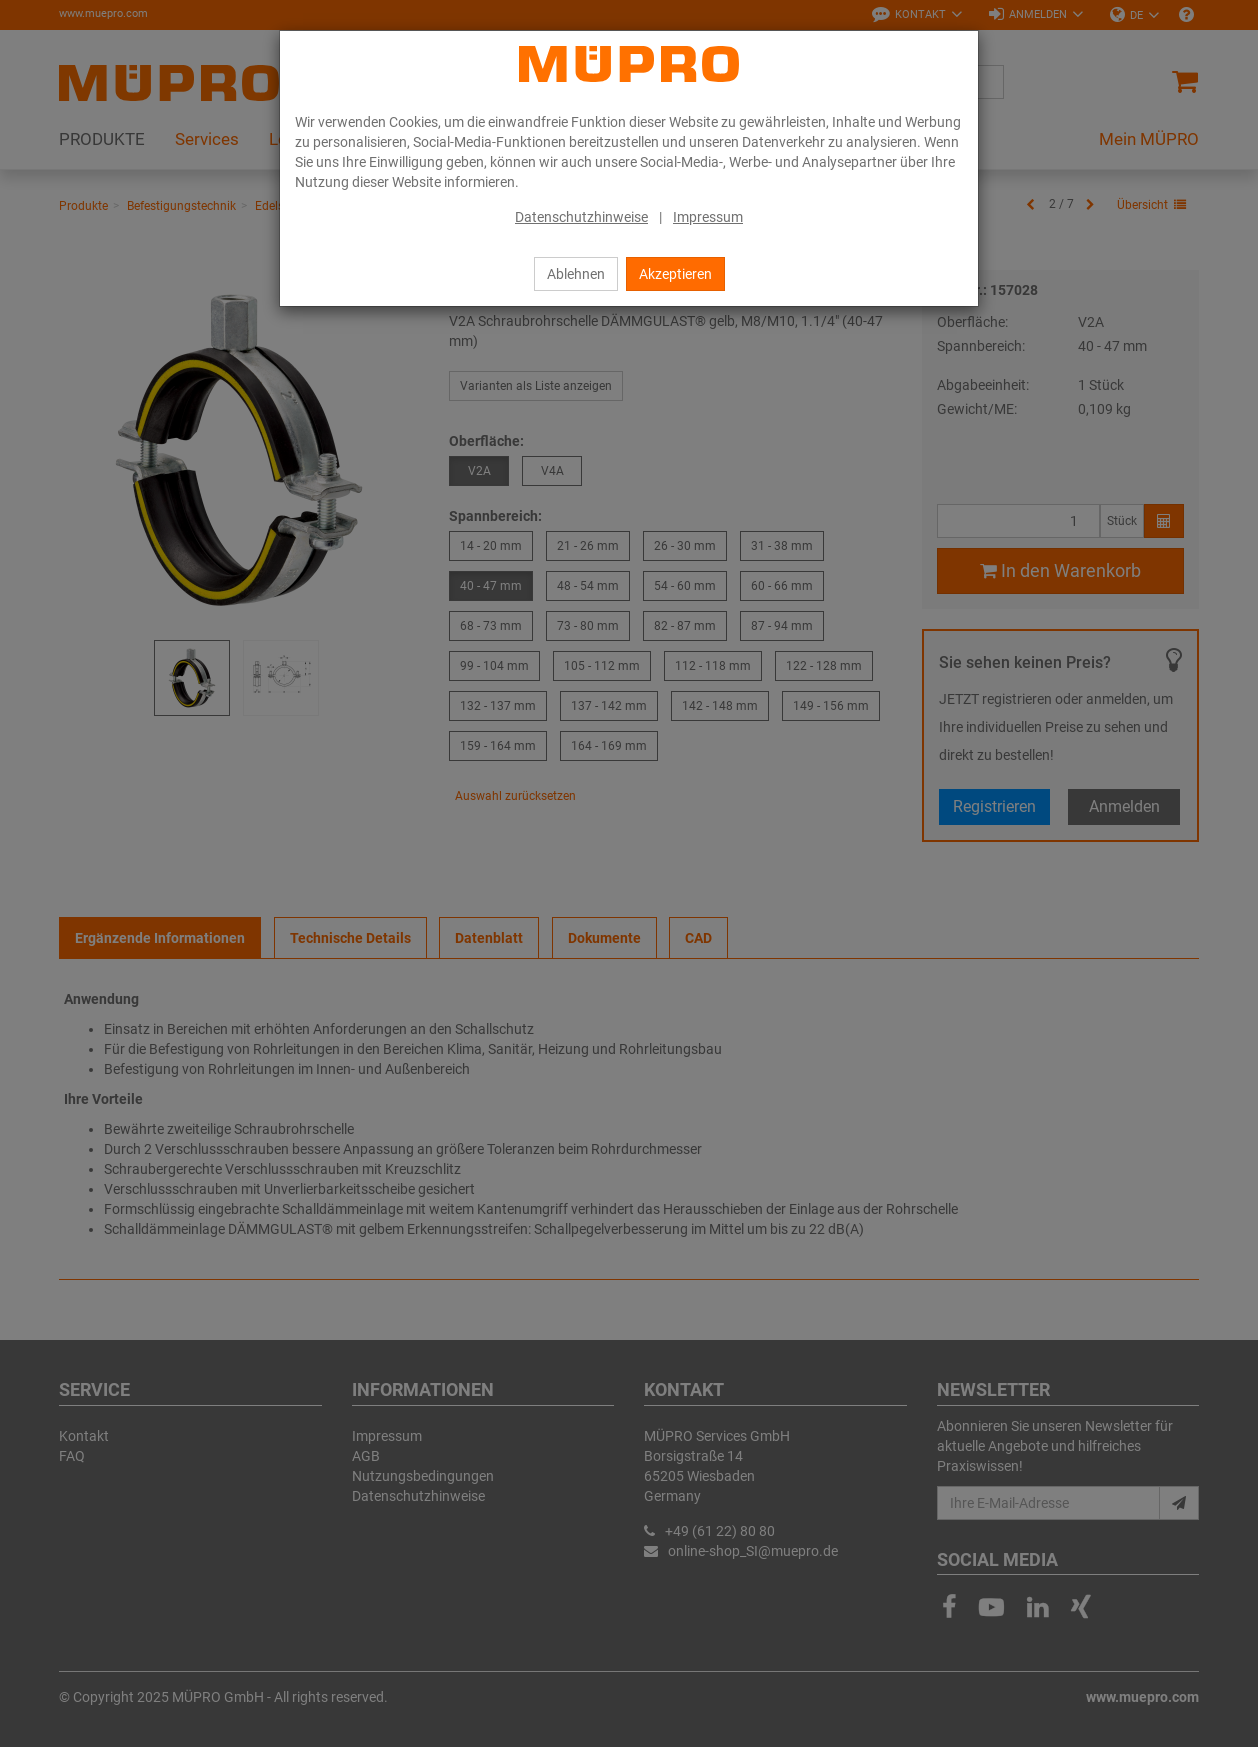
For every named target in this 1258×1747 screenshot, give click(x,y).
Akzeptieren (675, 274)
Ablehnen (576, 274)
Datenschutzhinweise (581, 217)
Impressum (708, 217)
